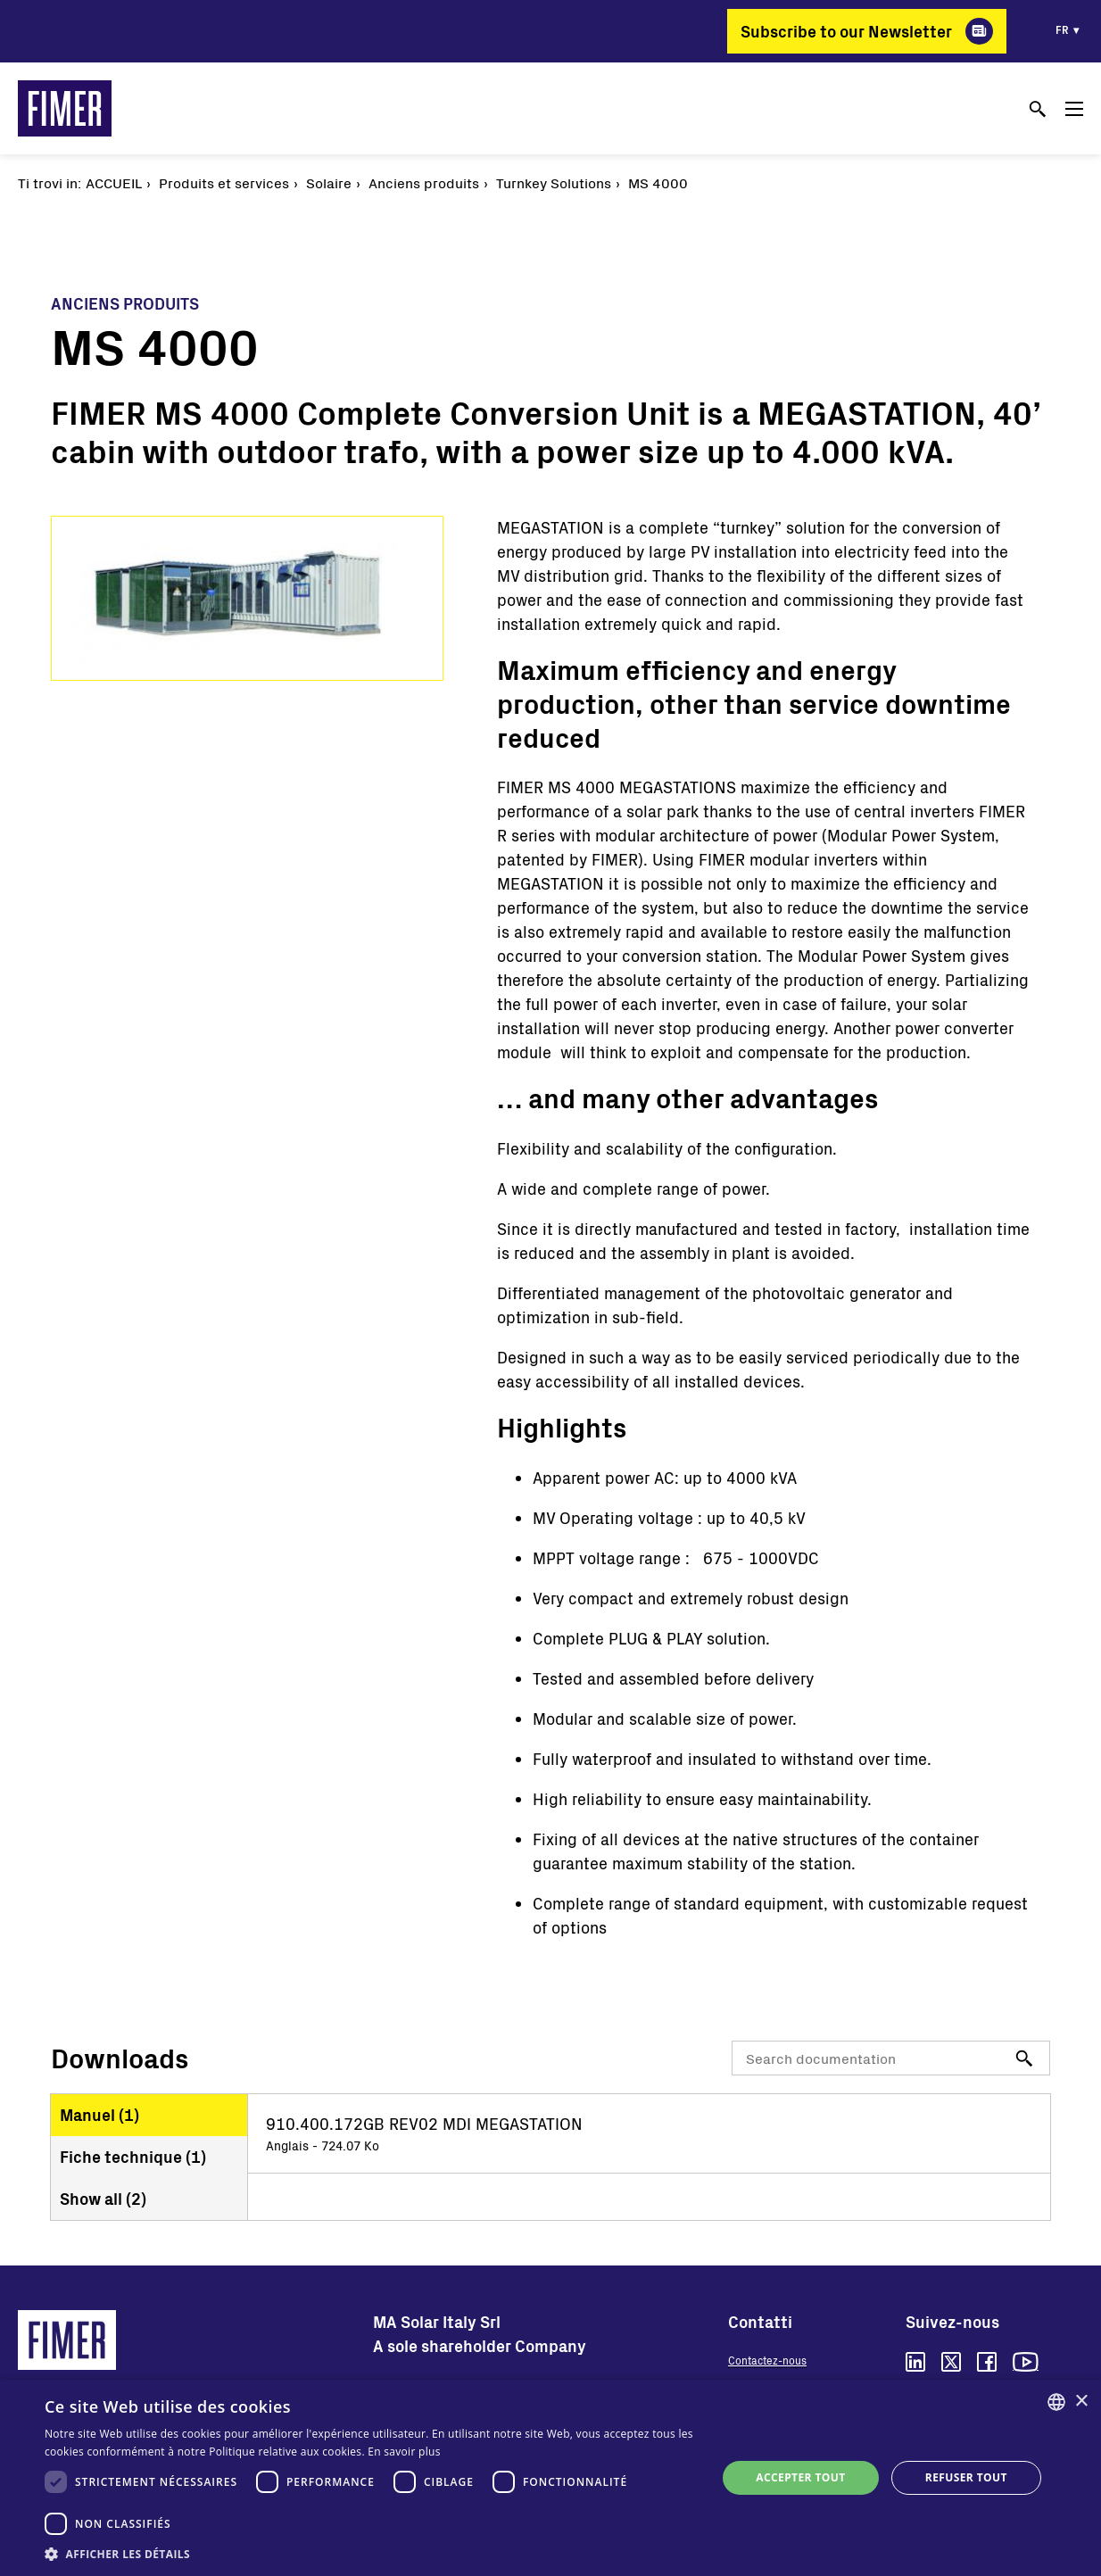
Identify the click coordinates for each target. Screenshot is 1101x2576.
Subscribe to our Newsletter (846, 31)
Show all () (103, 2198)
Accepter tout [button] (800, 2477)
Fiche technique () (133, 2156)
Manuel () (99, 2114)
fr (1062, 29)
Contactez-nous (767, 2360)
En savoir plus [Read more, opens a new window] (404, 2451)
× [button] (1081, 2401)
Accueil (114, 182)
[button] (371, 2554)
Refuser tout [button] (966, 2477)
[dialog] (550, 2478)
